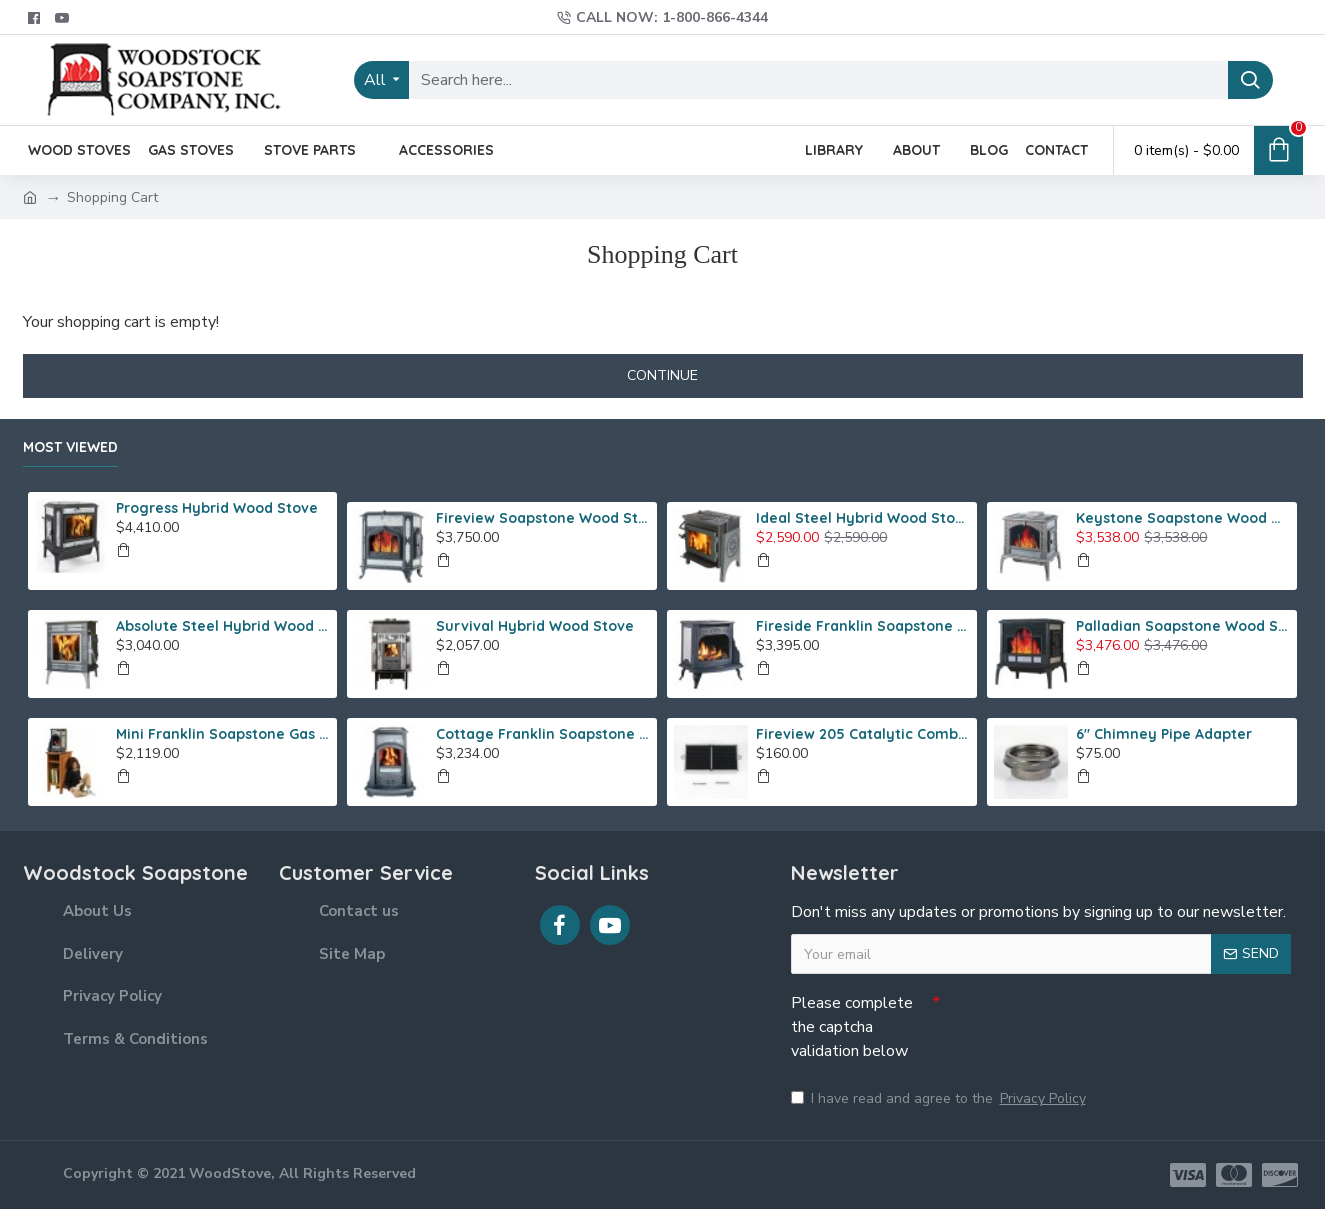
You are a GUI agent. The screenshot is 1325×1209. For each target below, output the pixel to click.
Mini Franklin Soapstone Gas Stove (223, 734)
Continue (662, 375)
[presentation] (1081, 1020)
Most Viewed (70, 447)
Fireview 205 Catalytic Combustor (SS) (863, 734)
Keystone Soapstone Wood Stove (1183, 518)
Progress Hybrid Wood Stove (217, 508)
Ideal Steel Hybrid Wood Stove (863, 518)
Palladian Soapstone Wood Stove (1183, 626)
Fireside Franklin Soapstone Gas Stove (863, 626)
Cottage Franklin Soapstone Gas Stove (543, 734)
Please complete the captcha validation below (852, 1027)
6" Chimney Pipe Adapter (1164, 734)
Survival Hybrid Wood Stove (535, 626)
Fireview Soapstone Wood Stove (543, 518)
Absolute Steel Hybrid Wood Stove (223, 626)
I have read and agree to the (940, 1098)
